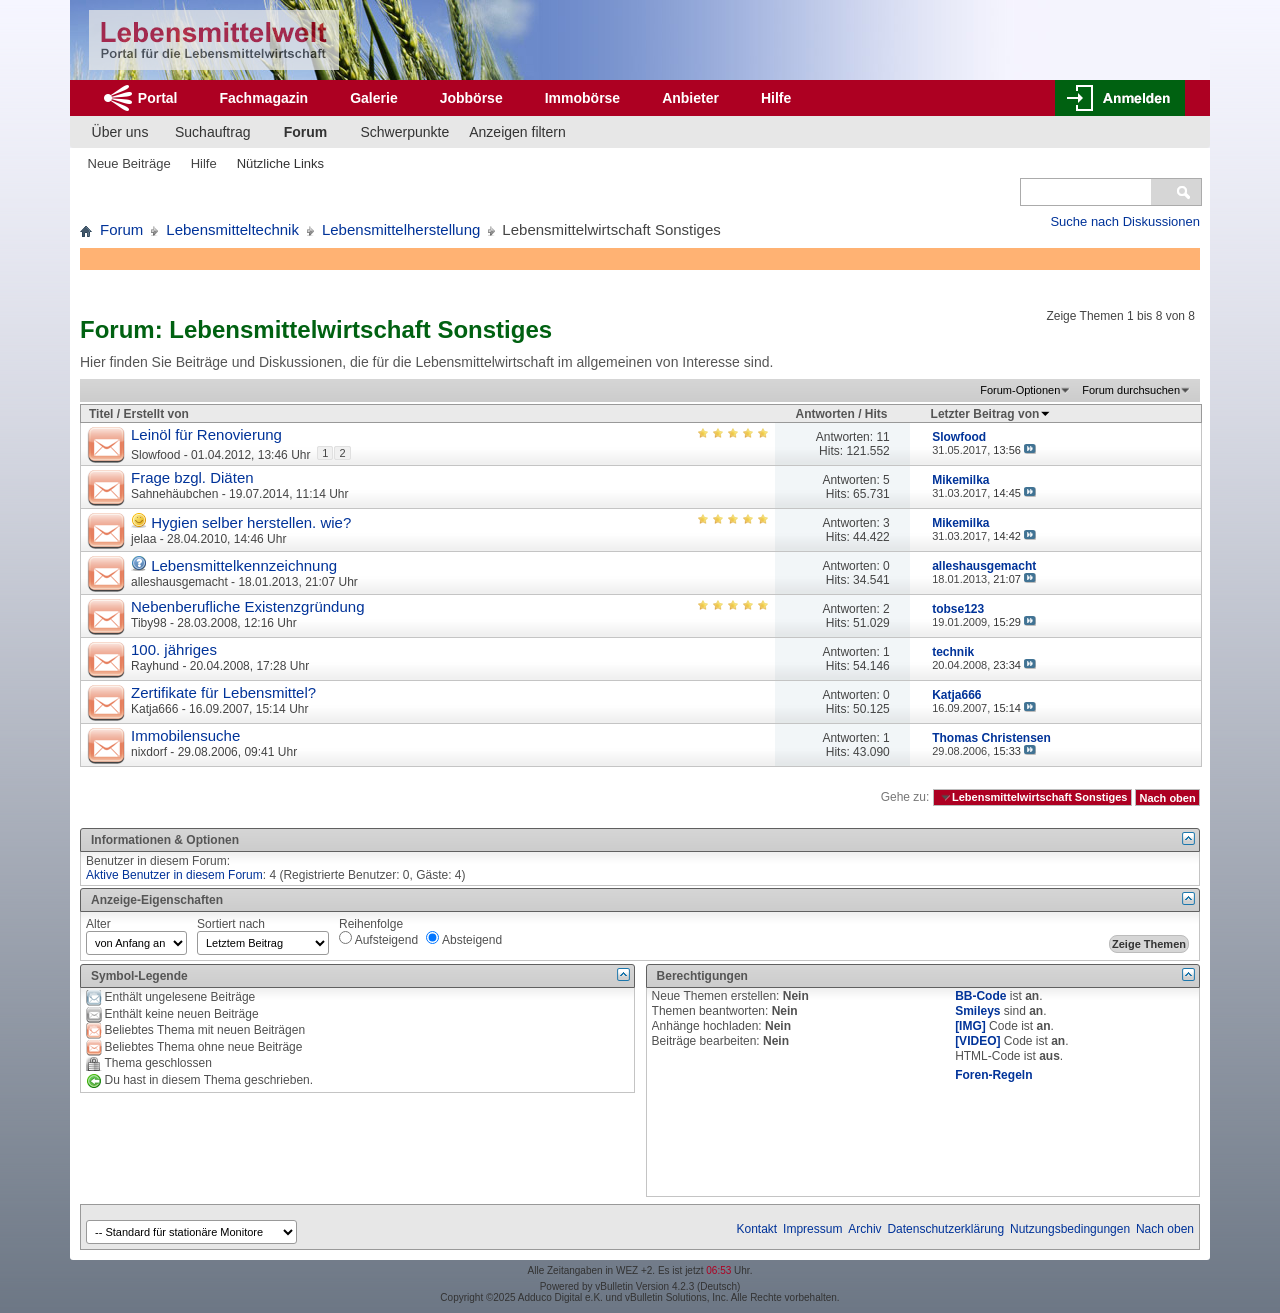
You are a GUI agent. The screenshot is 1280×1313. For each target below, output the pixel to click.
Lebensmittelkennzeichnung (244, 565)
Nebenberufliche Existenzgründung (248, 606)
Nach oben (1167, 797)
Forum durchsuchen (1131, 390)
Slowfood (155, 455)
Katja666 (154, 709)
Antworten (825, 414)
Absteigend (464, 939)
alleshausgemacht (179, 582)
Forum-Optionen (1020, 390)
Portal (158, 98)
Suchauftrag (213, 132)
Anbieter (690, 98)
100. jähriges (174, 649)
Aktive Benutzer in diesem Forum (174, 875)
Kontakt (757, 1229)
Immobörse (582, 98)
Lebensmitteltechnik (232, 229)
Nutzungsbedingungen (1070, 1229)
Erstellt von (155, 414)
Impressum (812, 1229)
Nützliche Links (280, 163)
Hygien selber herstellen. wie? (251, 522)
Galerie (373, 98)
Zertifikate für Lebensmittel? (223, 692)
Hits (876, 414)
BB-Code (980, 996)
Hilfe (776, 98)
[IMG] (970, 1026)
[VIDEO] (977, 1041)
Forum (306, 132)
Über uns (120, 132)
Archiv (864, 1229)
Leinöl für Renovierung (206, 434)
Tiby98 (149, 623)
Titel (101, 414)
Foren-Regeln (993, 1075)
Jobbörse (471, 98)
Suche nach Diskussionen (1125, 221)
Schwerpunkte (405, 132)
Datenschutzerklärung (945, 1229)
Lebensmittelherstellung (401, 229)
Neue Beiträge (129, 163)
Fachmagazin (263, 98)
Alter (98, 924)
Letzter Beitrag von (991, 414)
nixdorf (149, 752)
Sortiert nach (231, 924)
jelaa (143, 539)
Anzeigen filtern (517, 132)
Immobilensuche (185, 735)
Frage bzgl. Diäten (192, 477)
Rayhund (155, 666)
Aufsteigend (378, 939)
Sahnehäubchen (174, 494)
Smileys (977, 1011)
